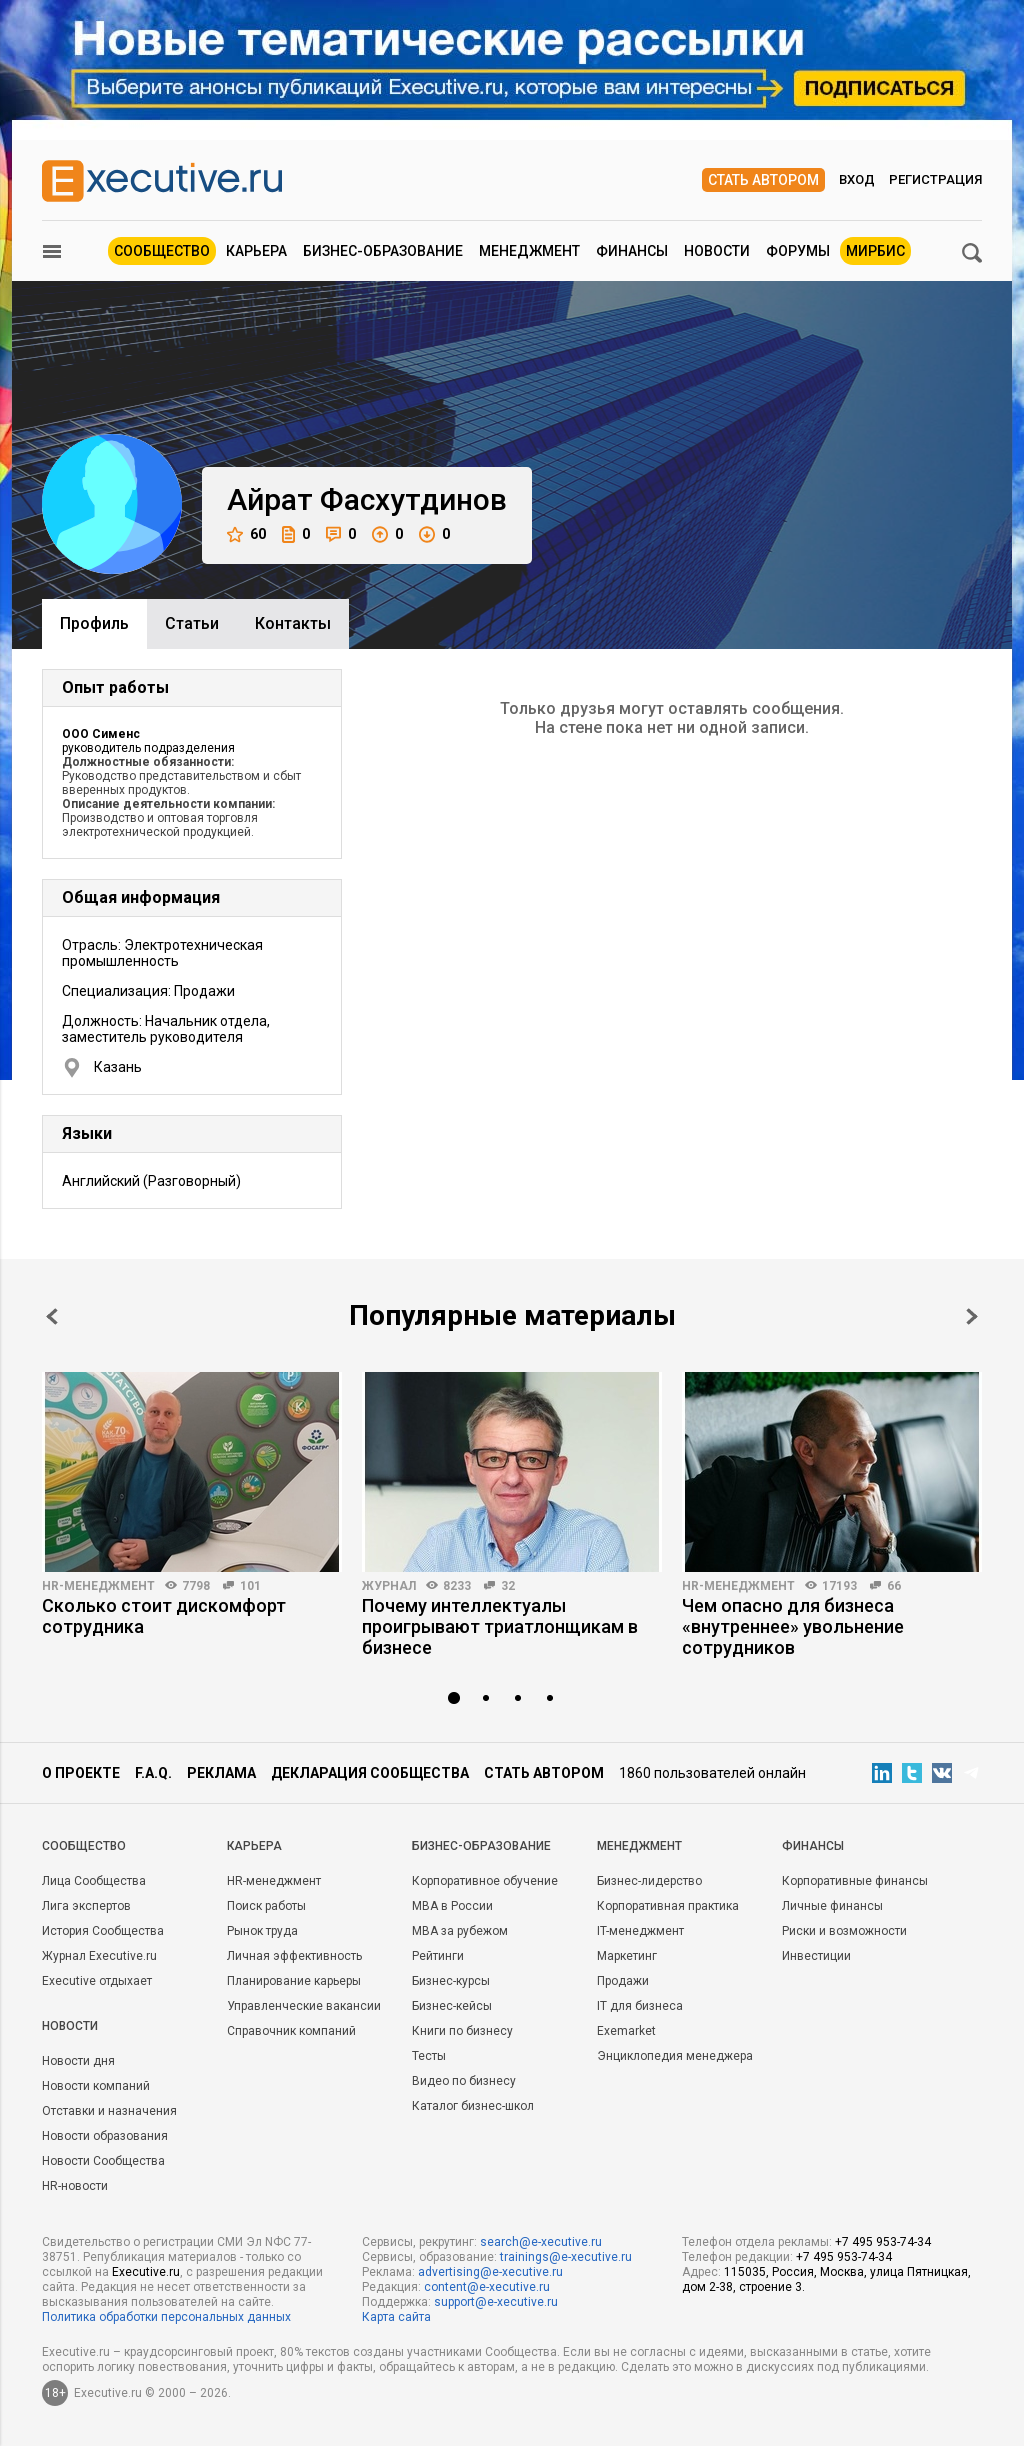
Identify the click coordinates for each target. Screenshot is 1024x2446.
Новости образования (105, 2136)
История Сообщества (103, 1931)
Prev (52, 1316)
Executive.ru (146, 2272)
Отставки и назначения (109, 2111)
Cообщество (84, 1846)
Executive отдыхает (97, 1981)
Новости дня (78, 2061)
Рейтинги (438, 1956)
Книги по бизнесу (462, 2031)
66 (894, 1586)
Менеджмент (529, 251)
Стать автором (763, 180)
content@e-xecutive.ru (487, 2287)
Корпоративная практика (668, 1906)
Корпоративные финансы (855, 1881)
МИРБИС (875, 251)
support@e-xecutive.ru (496, 2302)
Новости (717, 251)
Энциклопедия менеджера (675, 2056)
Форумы (798, 251)
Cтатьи (192, 623)
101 (250, 1586)
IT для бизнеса (640, 2006)
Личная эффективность (294, 1956)
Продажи (623, 1981)
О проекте (81, 1773)
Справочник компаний (291, 2031)
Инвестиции (816, 1956)
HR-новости (75, 2186)
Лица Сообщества (94, 1881)
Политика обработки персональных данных (166, 2317)
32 (508, 1586)
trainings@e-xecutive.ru (566, 2257)
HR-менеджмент (98, 1586)
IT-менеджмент (640, 1931)
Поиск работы (266, 1906)
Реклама (221, 1773)
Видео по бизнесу (464, 2081)
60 (246, 534)
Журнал (389, 1586)
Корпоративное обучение (485, 1881)
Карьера (256, 251)
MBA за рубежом (460, 1931)
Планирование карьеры (294, 1981)
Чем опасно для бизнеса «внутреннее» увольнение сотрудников (793, 1626)
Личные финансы (832, 1906)
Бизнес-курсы (451, 1981)
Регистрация (935, 179)
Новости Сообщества (103, 2161)
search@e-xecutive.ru (541, 2242)
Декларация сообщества (370, 1773)
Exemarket (626, 2031)
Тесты (429, 2056)
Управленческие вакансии (304, 2006)
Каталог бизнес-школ (473, 2106)
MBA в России (452, 1906)
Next (972, 1316)
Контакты (293, 623)
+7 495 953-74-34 (883, 2242)
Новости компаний (96, 2086)
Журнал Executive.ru (99, 1956)
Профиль (94, 623)
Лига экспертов (86, 1906)
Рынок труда (262, 1931)
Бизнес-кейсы (452, 2006)
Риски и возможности (844, 1931)
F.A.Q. (153, 1773)
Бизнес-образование (383, 251)
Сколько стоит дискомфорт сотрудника (164, 1616)
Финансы (632, 251)
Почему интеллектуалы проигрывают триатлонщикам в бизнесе (500, 1626)
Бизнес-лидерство (649, 1881)
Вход (857, 179)
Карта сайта (396, 2317)
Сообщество (162, 251)
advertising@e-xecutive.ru (490, 2272)
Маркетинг (627, 1956)
